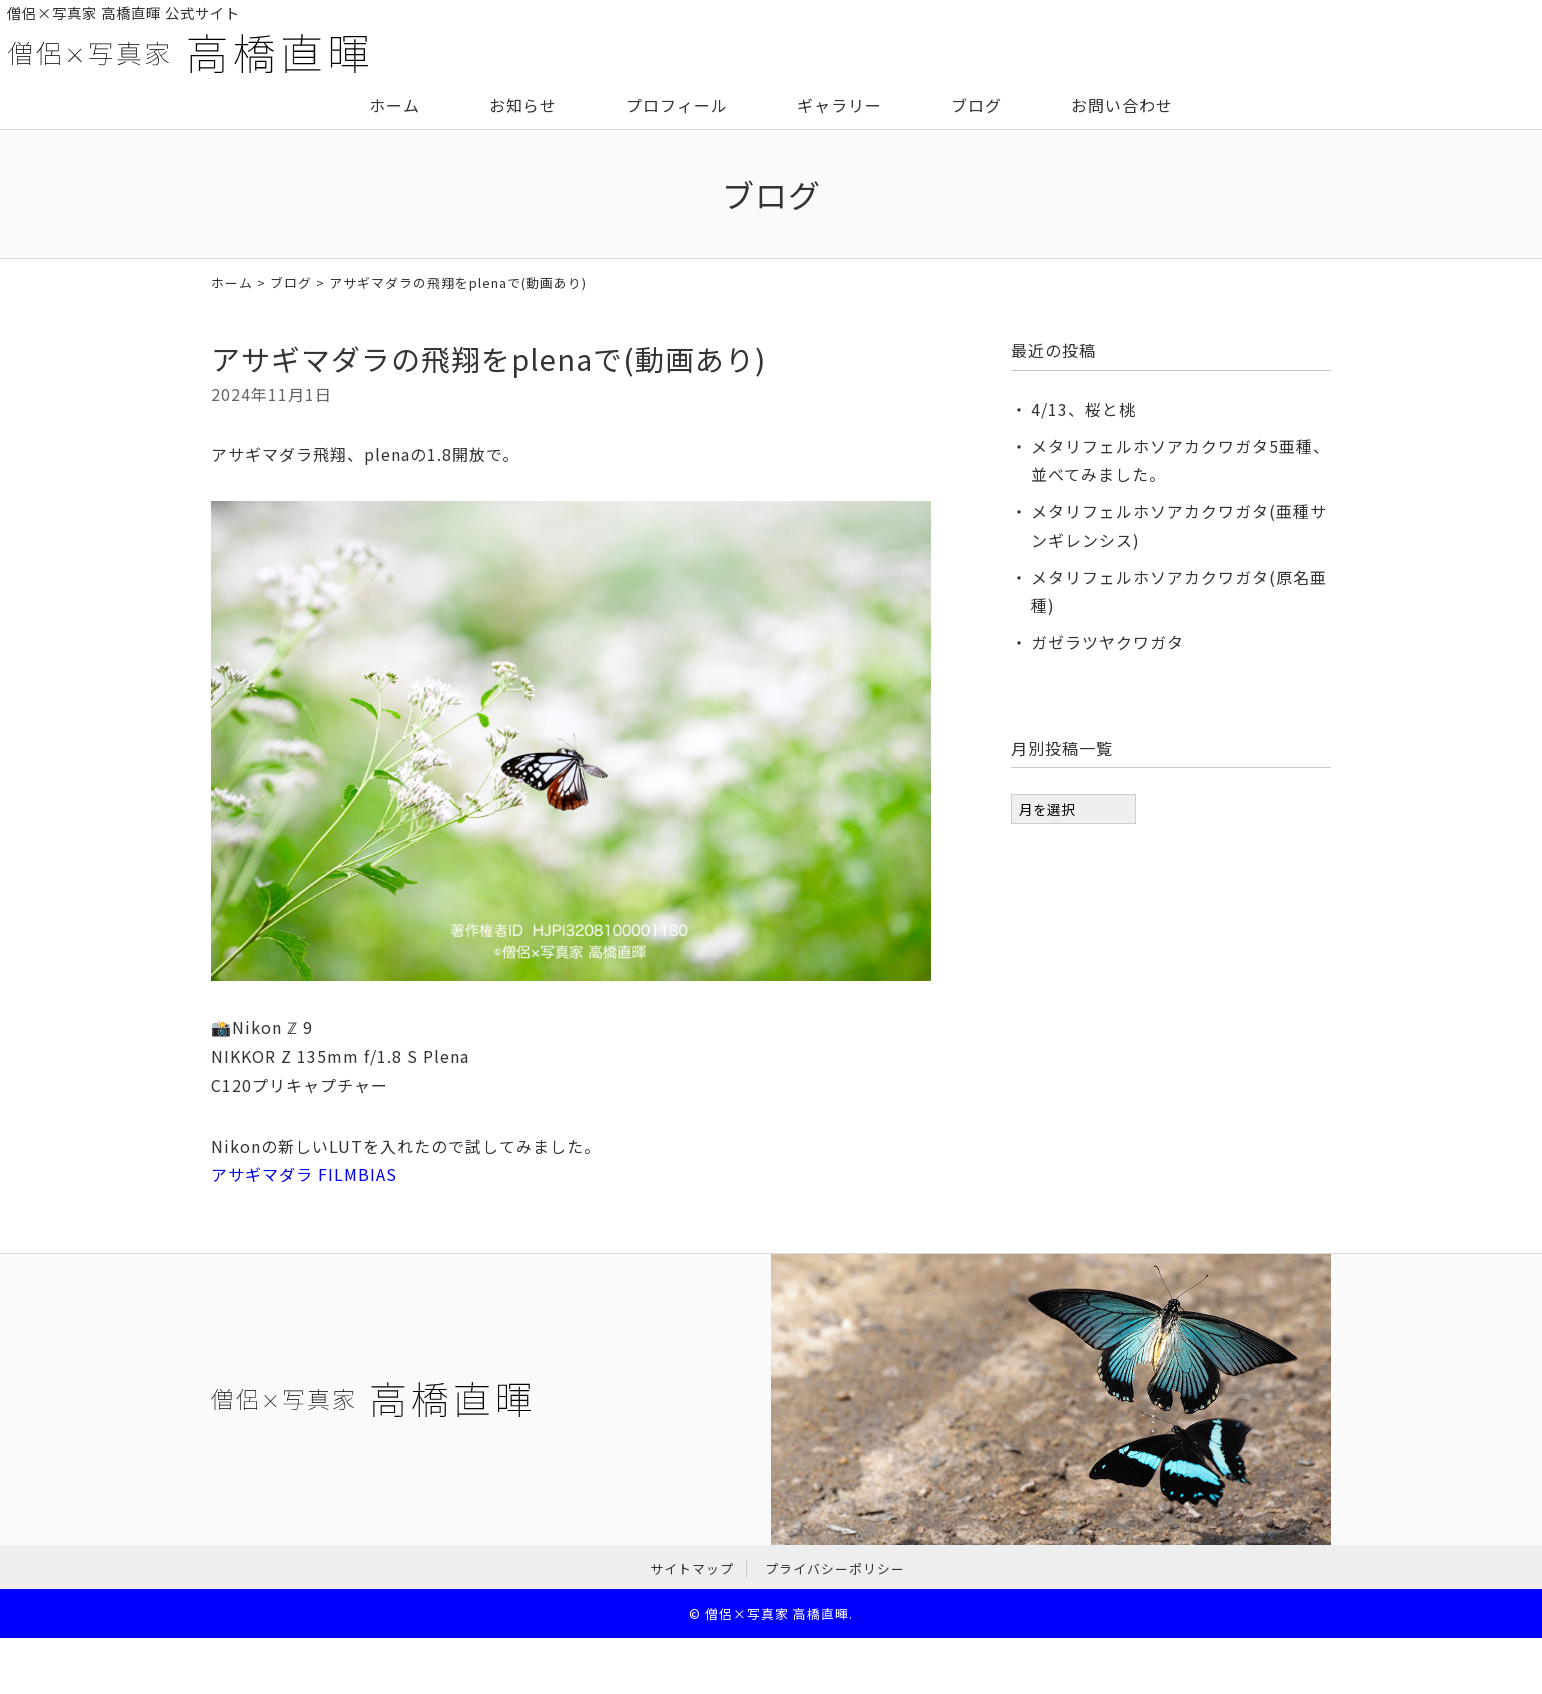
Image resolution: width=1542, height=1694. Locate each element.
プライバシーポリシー (835, 1568)
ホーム (394, 105)
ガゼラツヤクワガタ (1107, 642)
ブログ (976, 105)
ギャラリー (839, 105)
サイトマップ (692, 1568)
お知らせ (523, 105)
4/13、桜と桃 (1083, 409)
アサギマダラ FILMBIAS (304, 1174)
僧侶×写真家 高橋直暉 (777, 1613)
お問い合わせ (1122, 105)
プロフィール (677, 105)
